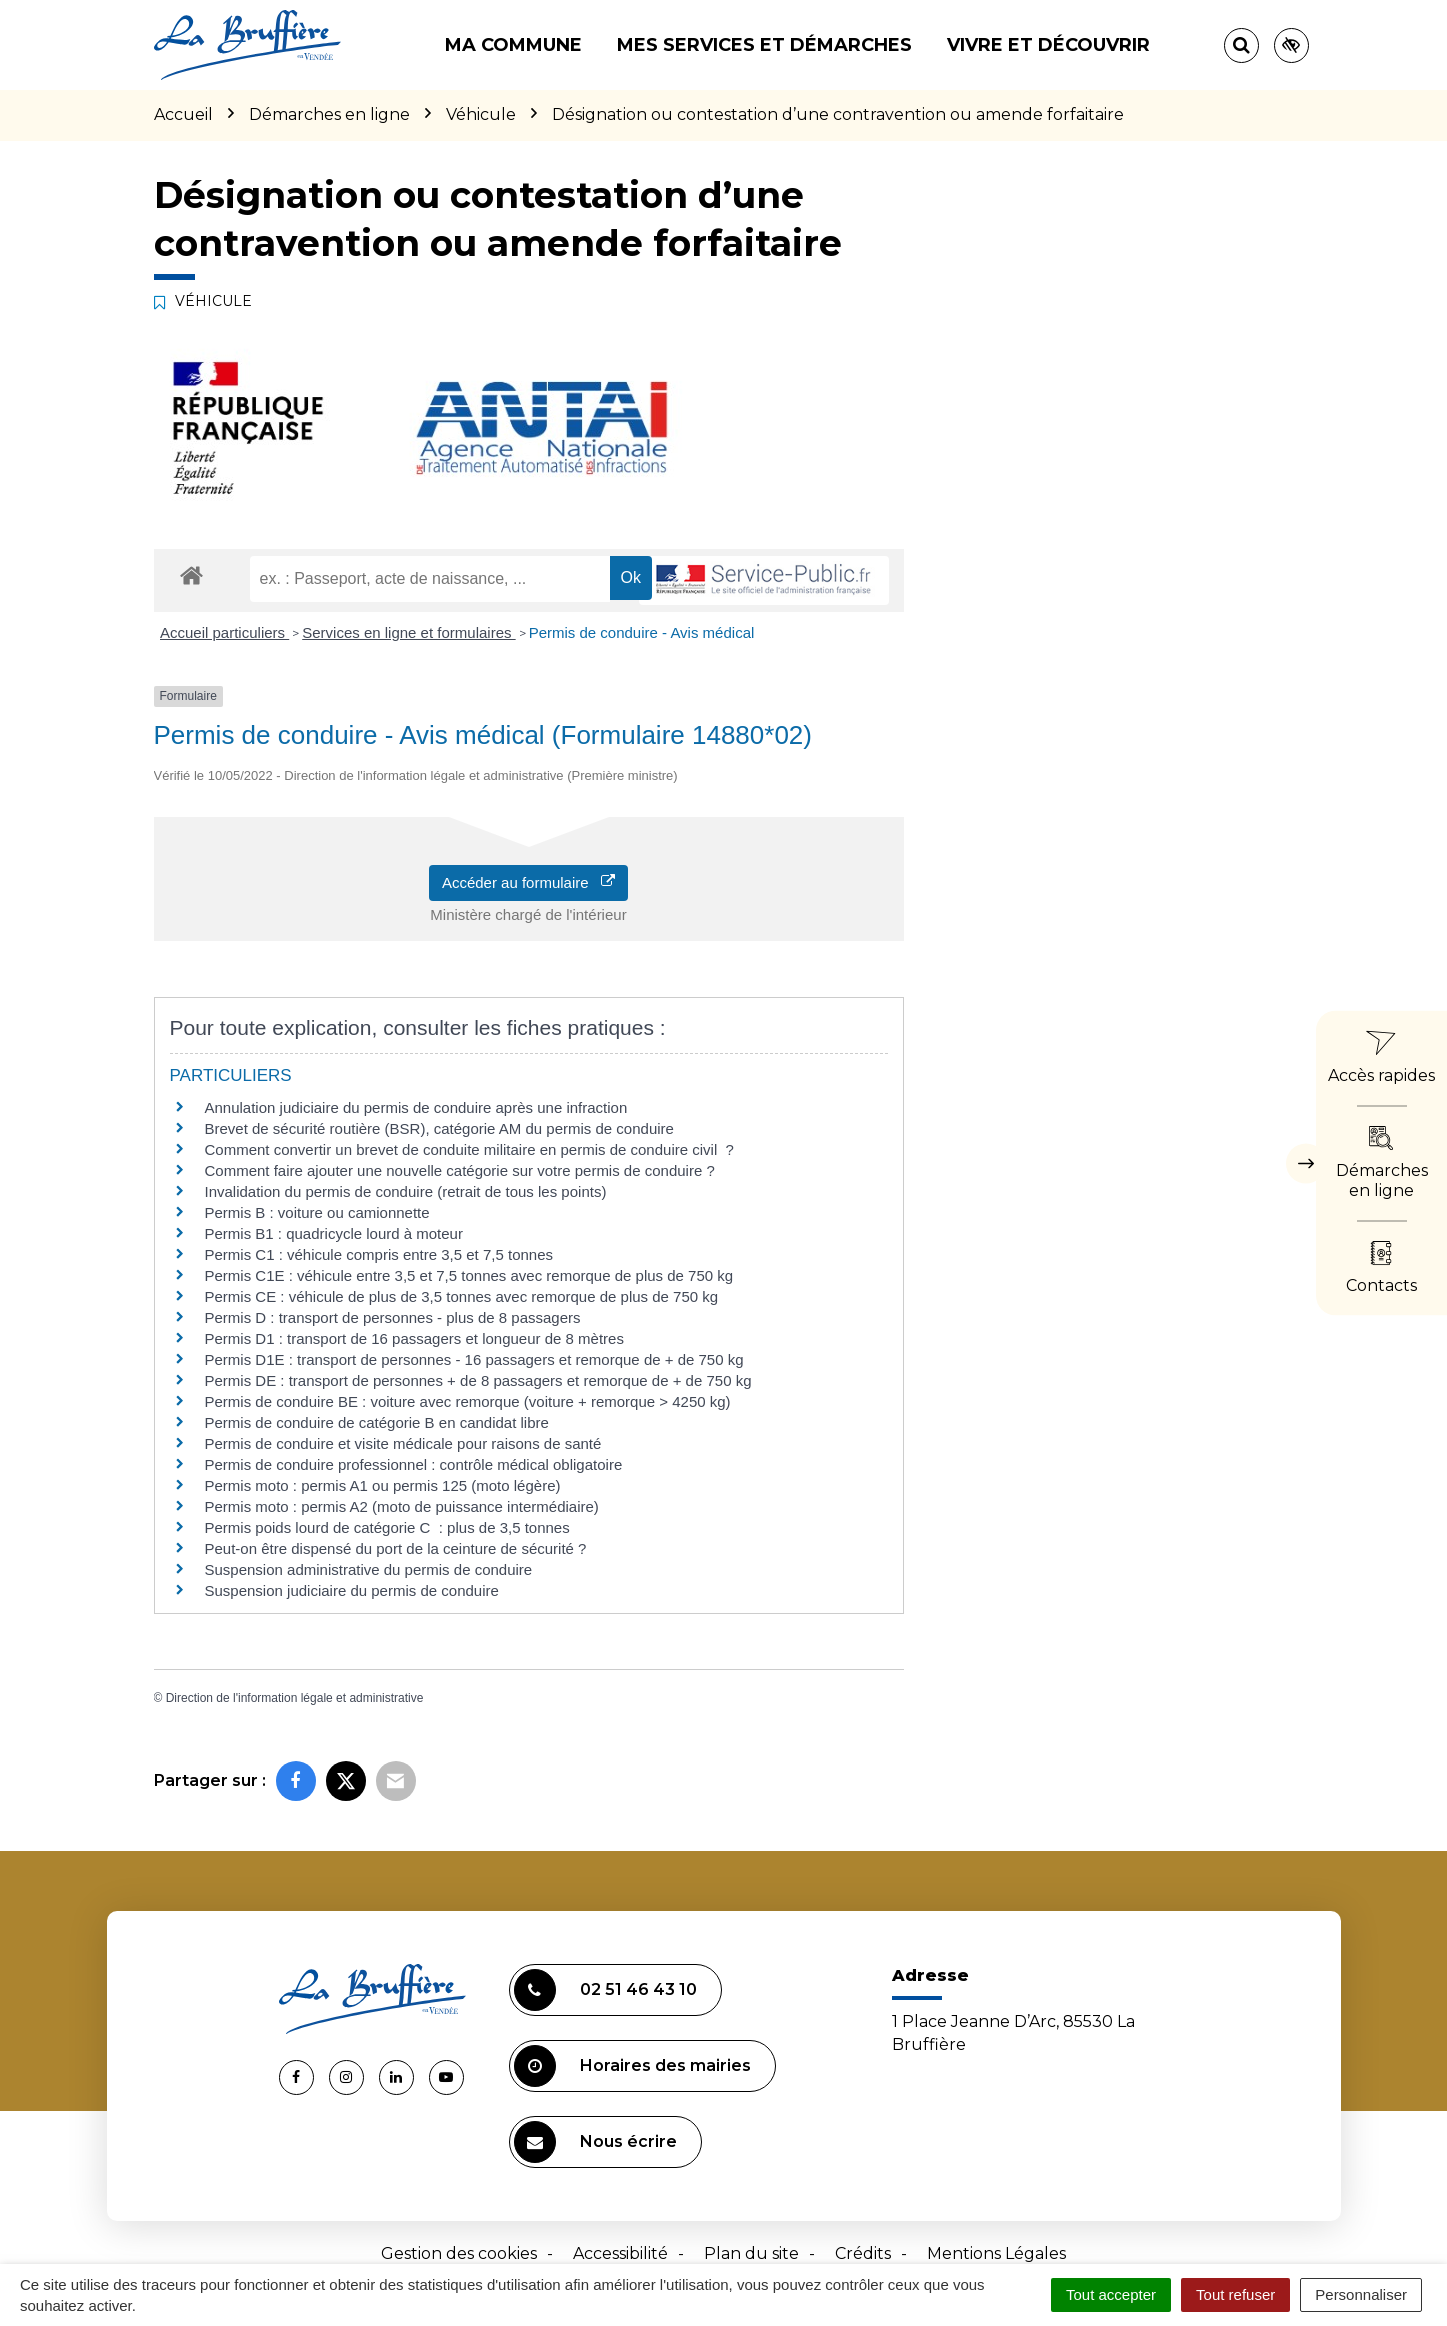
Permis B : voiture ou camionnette (317, 1212)
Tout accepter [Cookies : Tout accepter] (1111, 2294)
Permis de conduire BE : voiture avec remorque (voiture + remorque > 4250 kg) (468, 1401)
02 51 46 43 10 (605, 1990)
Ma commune (513, 45)
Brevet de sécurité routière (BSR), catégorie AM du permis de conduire (439, 1128)
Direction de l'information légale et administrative (295, 1698)
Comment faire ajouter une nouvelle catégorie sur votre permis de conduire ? (460, 1170)
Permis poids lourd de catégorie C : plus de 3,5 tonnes (387, 1527)
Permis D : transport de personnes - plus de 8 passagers (393, 1317)
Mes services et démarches (764, 45)
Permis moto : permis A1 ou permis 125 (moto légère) (383, 1485)
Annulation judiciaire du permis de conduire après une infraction (416, 1107)
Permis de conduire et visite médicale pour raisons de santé (403, 1443)
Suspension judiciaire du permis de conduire (352, 1590)
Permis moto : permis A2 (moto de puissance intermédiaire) (402, 1506)
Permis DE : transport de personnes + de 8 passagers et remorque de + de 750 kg (478, 1380)
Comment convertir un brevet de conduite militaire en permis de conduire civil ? (469, 1149)
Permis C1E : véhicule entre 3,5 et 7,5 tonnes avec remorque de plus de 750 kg (469, 1275)
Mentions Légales (996, 2253)
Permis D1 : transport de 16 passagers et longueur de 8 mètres (414, 1338)
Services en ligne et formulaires (408, 632)
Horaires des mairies (632, 2066)
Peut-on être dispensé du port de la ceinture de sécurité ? (396, 1548)
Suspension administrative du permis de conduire (369, 1569)
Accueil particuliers (224, 632)
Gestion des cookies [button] (459, 2253)
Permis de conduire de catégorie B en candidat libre (377, 1422)
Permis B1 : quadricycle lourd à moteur (334, 1233)
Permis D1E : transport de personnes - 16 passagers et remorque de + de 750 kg (474, 1359)
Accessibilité (620, 2253)
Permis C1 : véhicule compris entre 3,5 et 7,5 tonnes (379, 1254)
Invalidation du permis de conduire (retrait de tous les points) (406, 1191)
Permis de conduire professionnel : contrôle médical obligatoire (414, 1464)
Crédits (863, 2253)
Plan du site (751, 2253)
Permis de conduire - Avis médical (642, 632)
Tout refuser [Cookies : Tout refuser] (1235, 2294)
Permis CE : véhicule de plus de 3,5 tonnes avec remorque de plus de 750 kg (462, 1296)
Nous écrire (595, 2142)
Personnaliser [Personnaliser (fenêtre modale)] (1361, 2294)
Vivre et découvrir (1048, 45)
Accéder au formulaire (528, 882)
